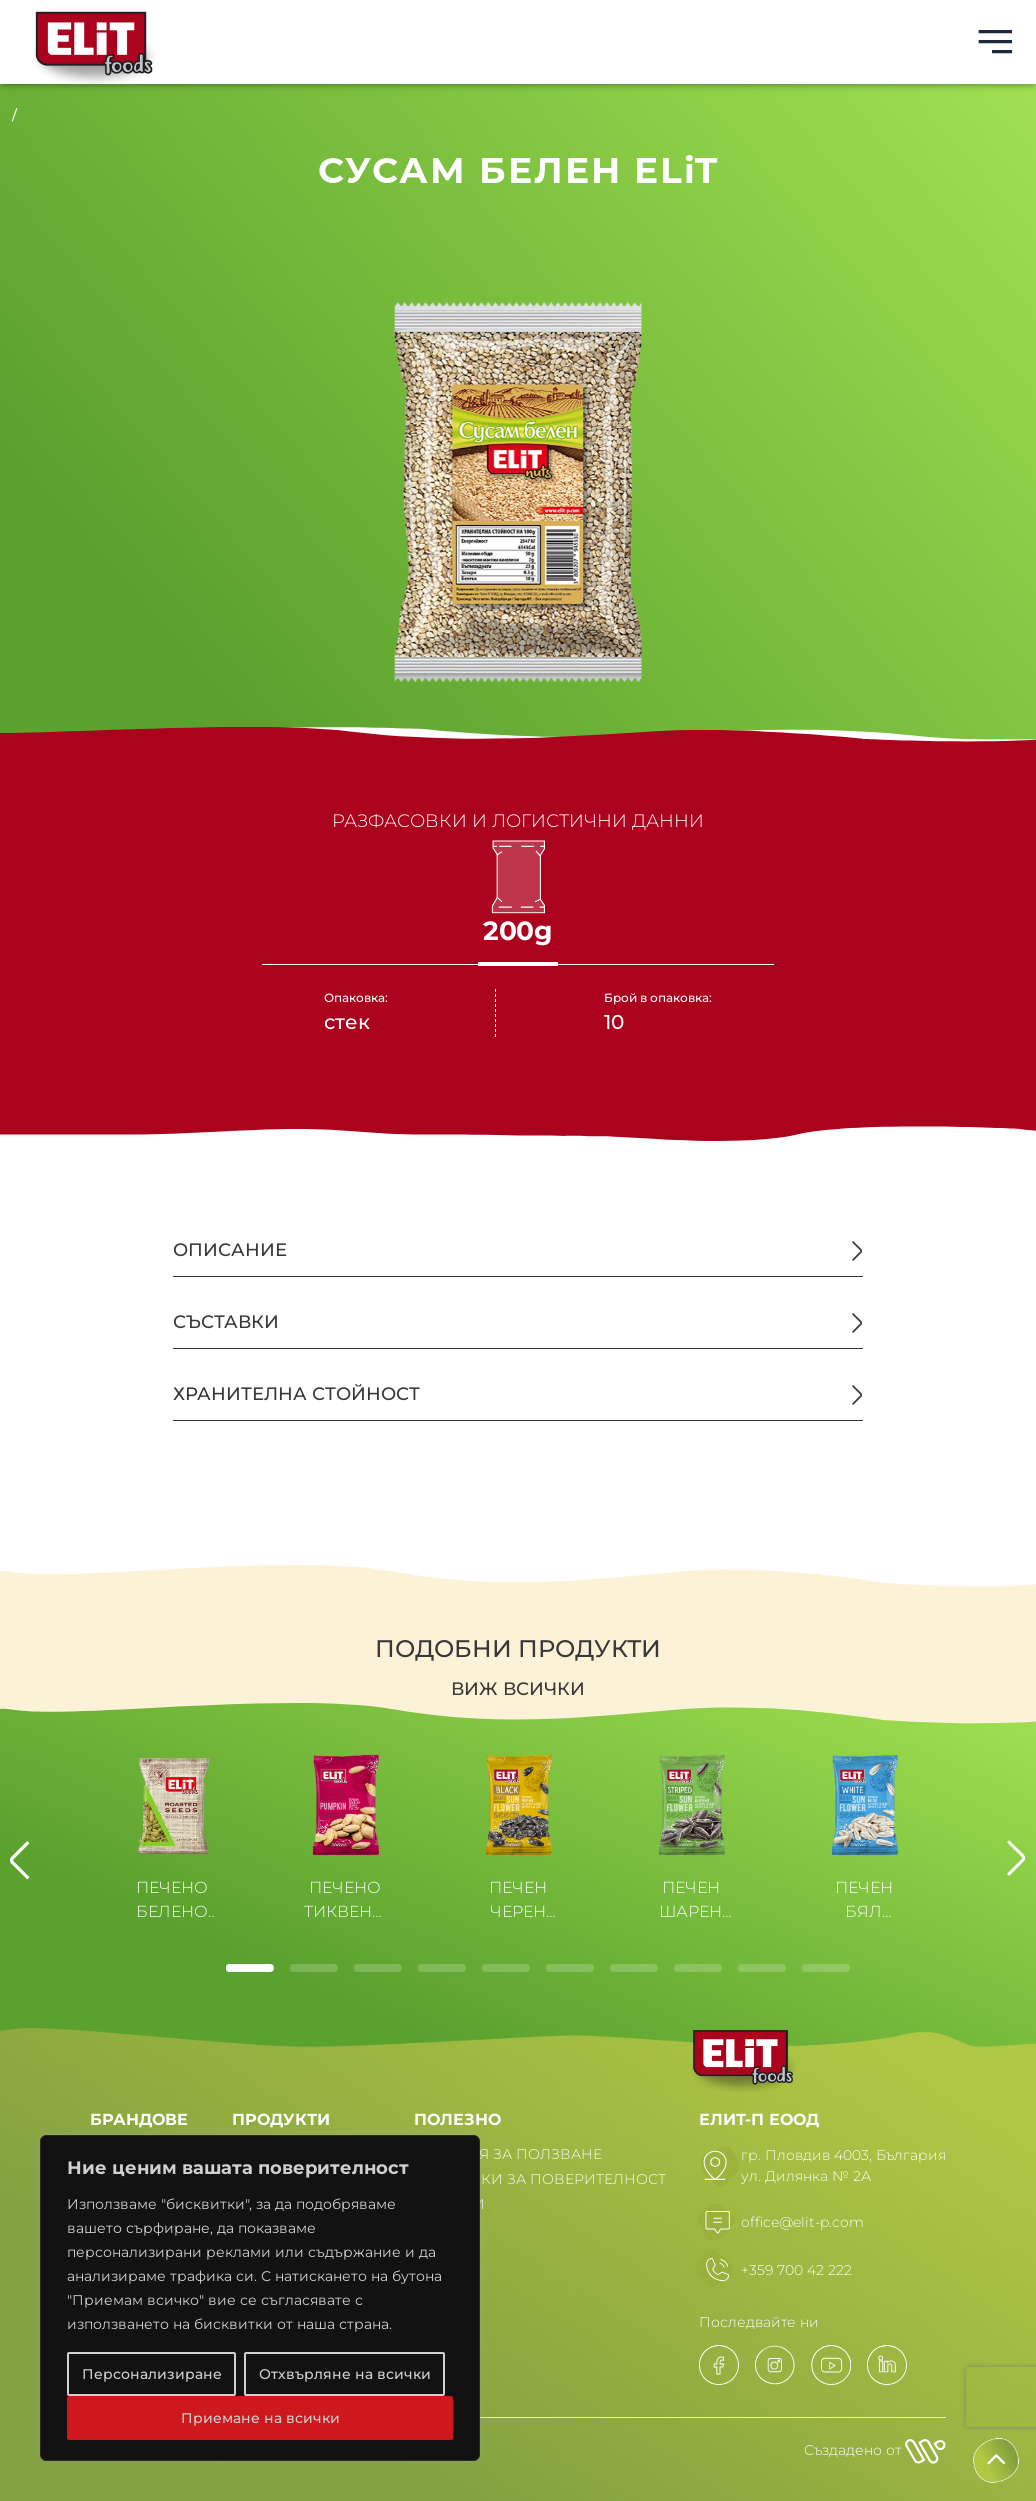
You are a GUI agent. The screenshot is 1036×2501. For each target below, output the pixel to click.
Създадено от (875, 2451)
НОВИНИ (449, 2204)
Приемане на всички (260, 2418)
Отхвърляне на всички (345, 2374)
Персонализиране (152, 2374)
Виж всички (518, 1689)
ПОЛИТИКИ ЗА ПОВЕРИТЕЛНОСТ (540, 2179)
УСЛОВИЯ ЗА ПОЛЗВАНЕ (508, 2154)
